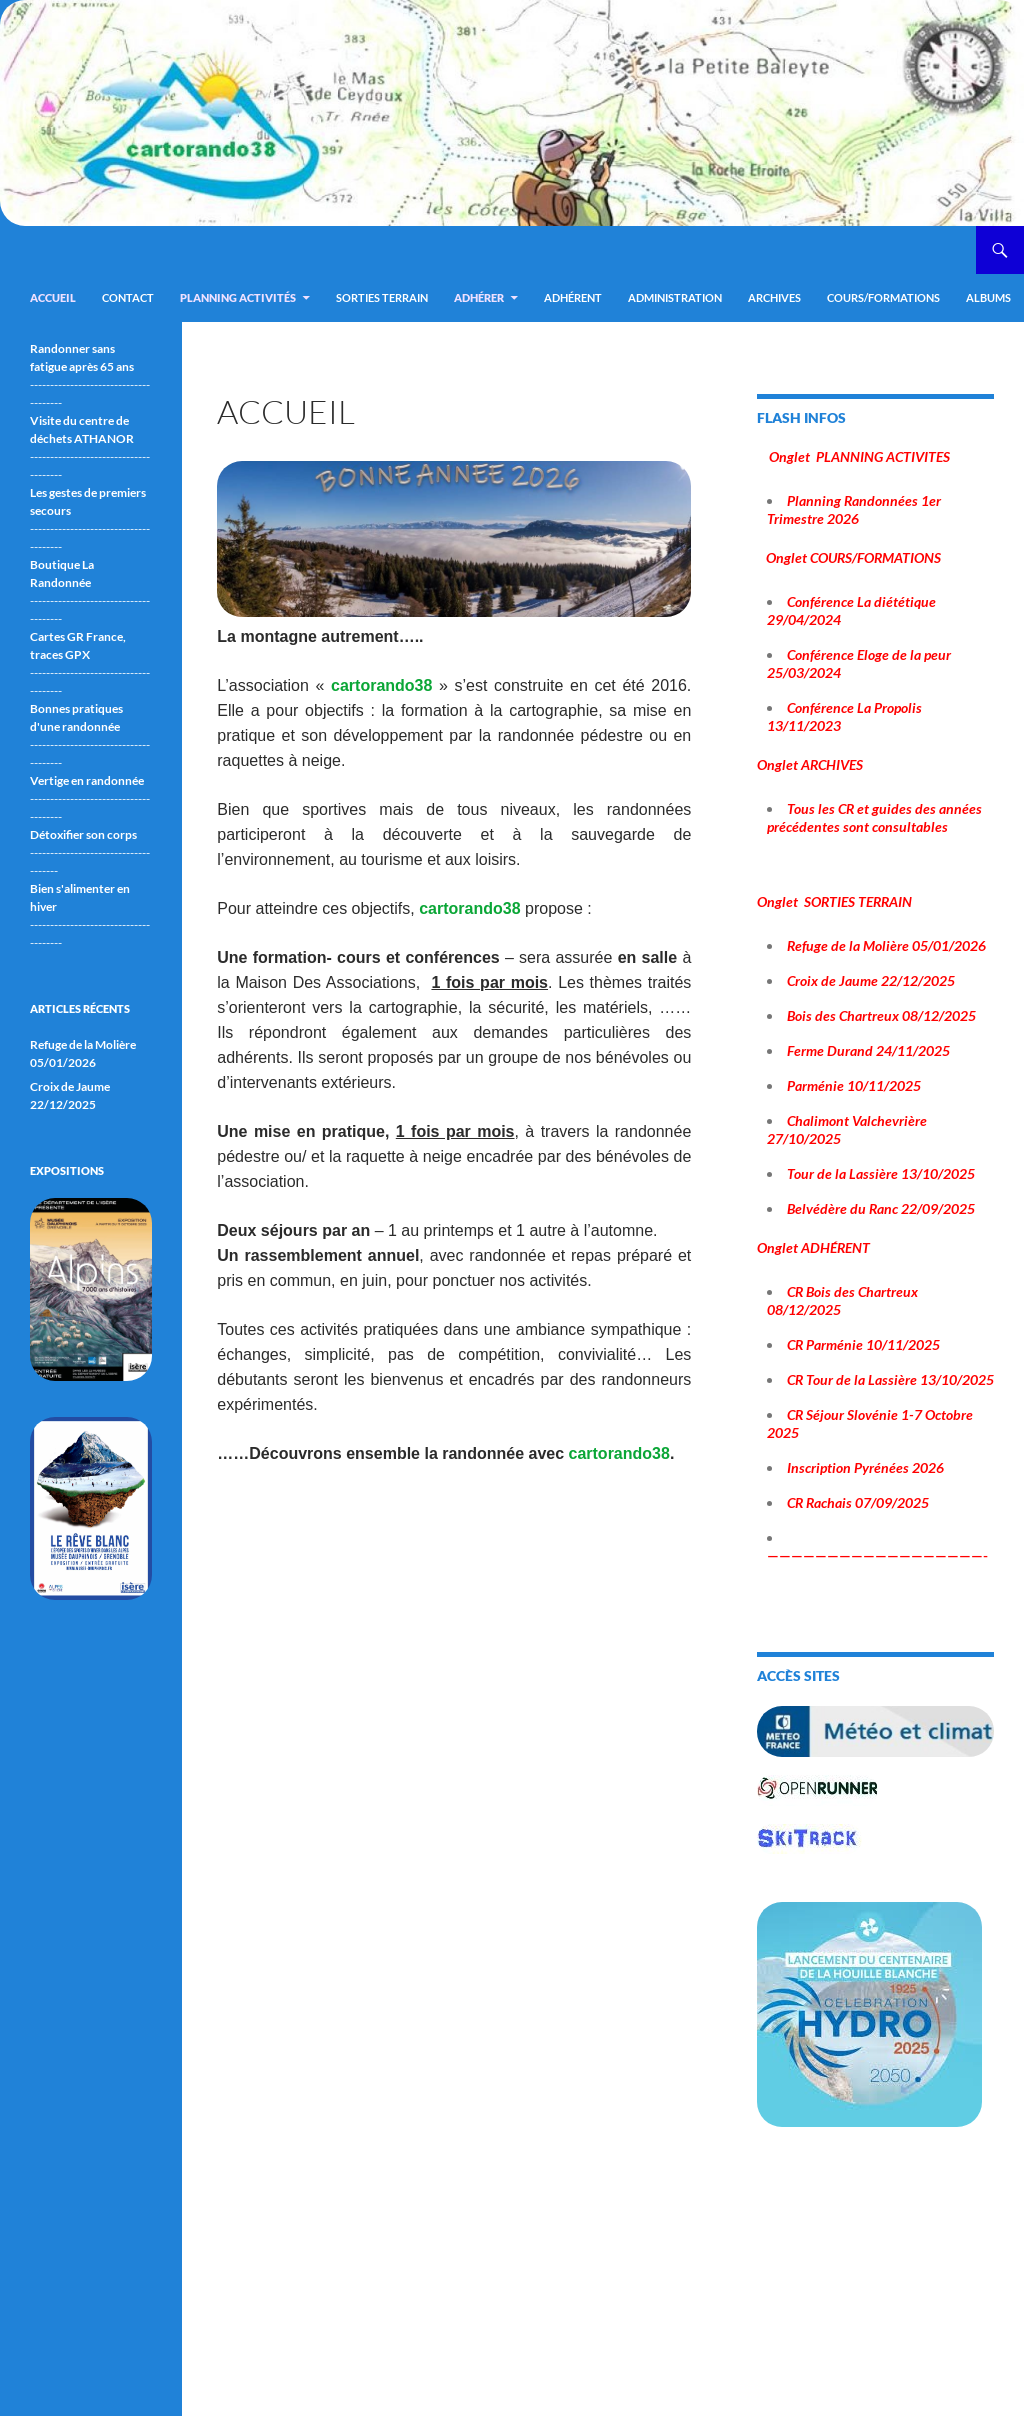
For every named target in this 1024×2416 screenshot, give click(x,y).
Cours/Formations (883, 297)
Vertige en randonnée (87, 780)
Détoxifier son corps (83, 834)
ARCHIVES (774, 297)
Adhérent (573, 297)
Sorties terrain (382, 297)
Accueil (53, 297)
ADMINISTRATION (675, 297)
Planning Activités (238, 297)
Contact (128, 297)
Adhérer (479, 297)
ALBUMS (988, 297)
